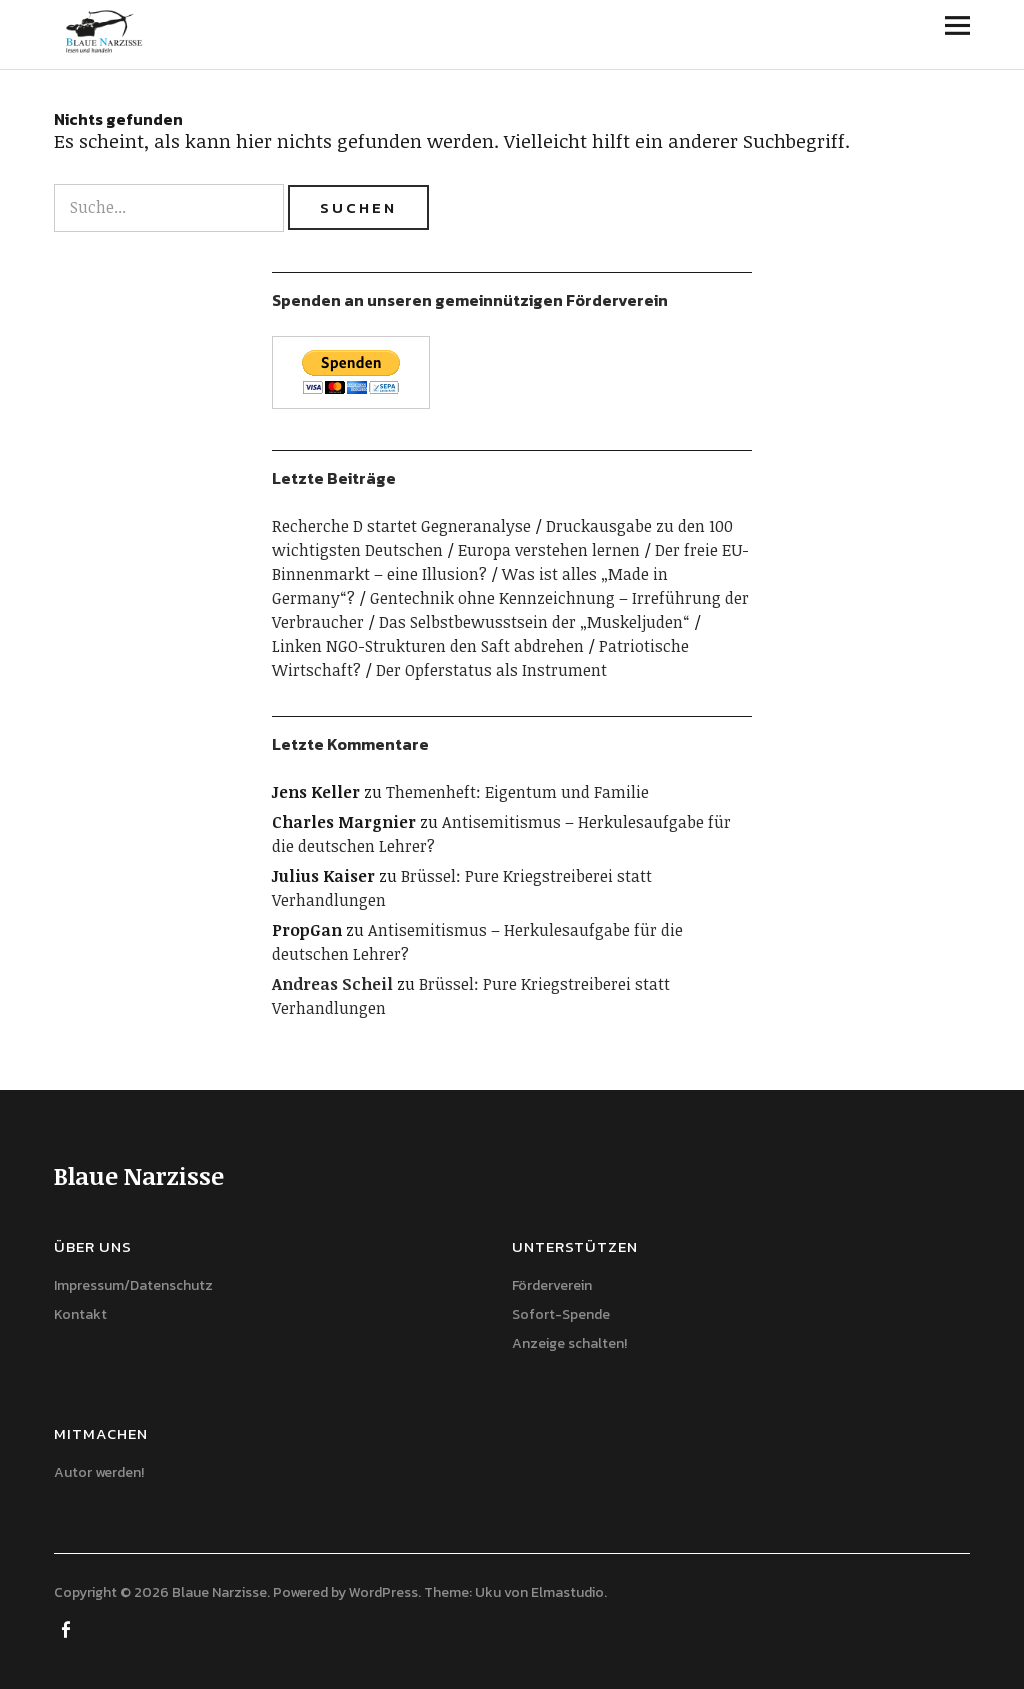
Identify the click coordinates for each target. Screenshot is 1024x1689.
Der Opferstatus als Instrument (491, 670)
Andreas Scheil (332, 984)
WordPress (383, 1592)
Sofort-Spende (561, 1314)
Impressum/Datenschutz (133, 1285)
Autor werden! (99, 1472)
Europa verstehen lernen (549, 550)
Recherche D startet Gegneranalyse (401, 526)
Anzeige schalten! (569, 1343)
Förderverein (552, 1285)
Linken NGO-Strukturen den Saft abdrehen (428, 646)
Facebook (67, 1628)
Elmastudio (567, 1592)
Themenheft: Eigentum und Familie (517, 792)
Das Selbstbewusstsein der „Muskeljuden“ (534, 622)
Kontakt (80, 1314)
